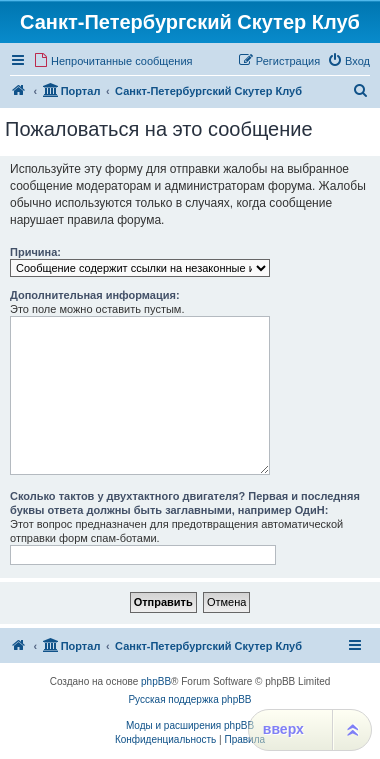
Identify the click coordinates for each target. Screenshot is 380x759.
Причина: (35, 252)
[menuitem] (113, 61)
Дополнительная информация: (95, 295)
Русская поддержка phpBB (189, 699)
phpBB (156, 681)
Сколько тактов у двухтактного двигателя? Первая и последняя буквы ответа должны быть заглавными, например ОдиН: (185, 503)
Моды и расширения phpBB (190, 725)
